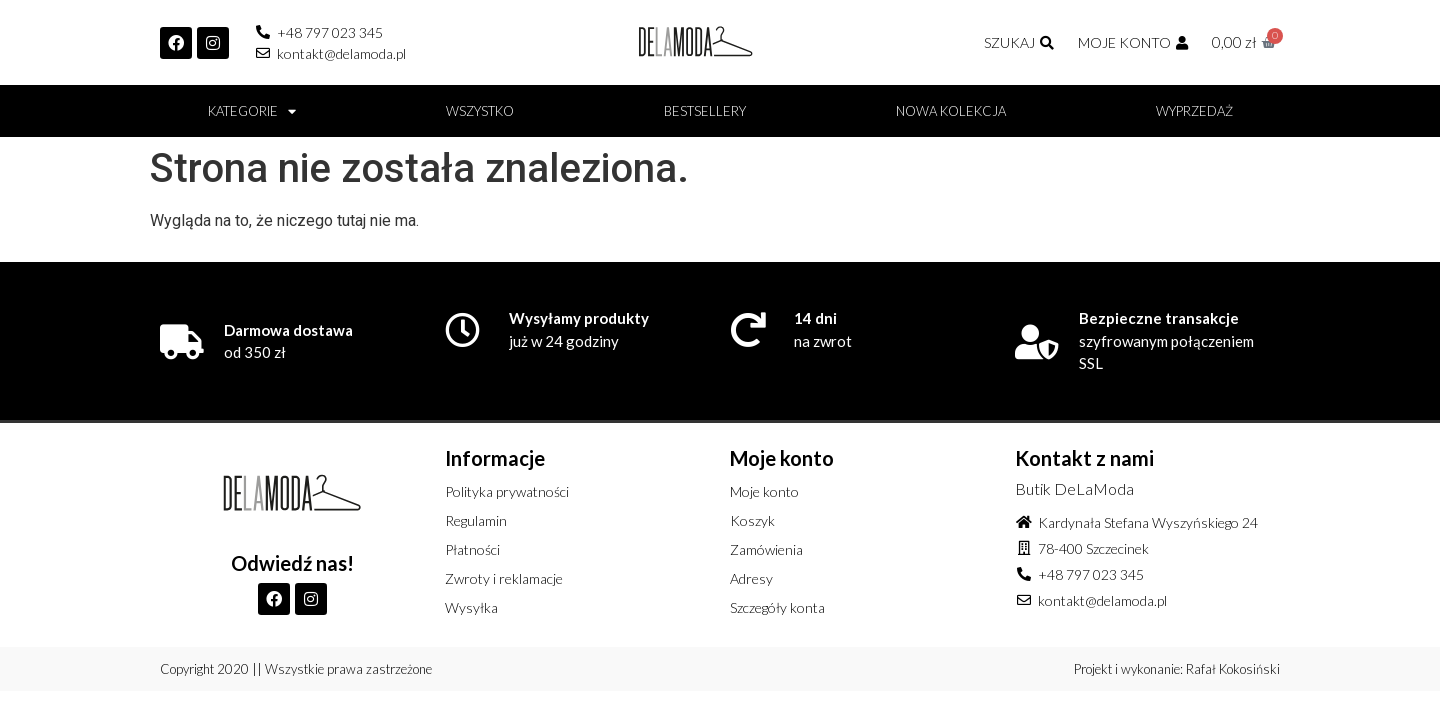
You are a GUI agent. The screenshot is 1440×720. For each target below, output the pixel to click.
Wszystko (480, 111)
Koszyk (752, 520)
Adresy (751, 578)
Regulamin (476, 520)
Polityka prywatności (507, 491)
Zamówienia (766, 549)
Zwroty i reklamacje (504, 578)
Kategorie (252, 111)
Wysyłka (471, 607)
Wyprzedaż (1194, 111)
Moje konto (764, 491)
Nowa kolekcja (951, 111)
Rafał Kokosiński (1233, 669)
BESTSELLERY (705, 111)
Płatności (472, 549)
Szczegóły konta (777, 607)
